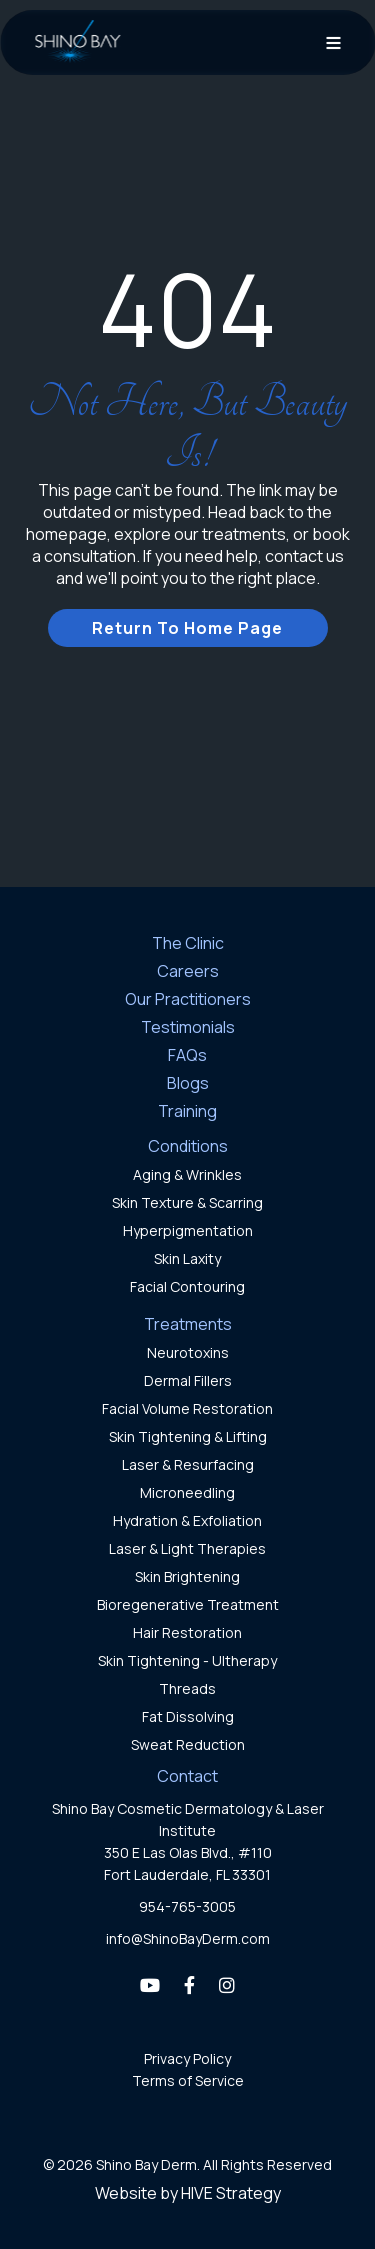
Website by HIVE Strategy (188, 2193)
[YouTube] (150, 1985)
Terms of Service (188, 2080)
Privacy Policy (187, 2058)
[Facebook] (189, 1985)
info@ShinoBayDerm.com (188, 1938)
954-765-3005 (187, 1906)
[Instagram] (227, 1985)
